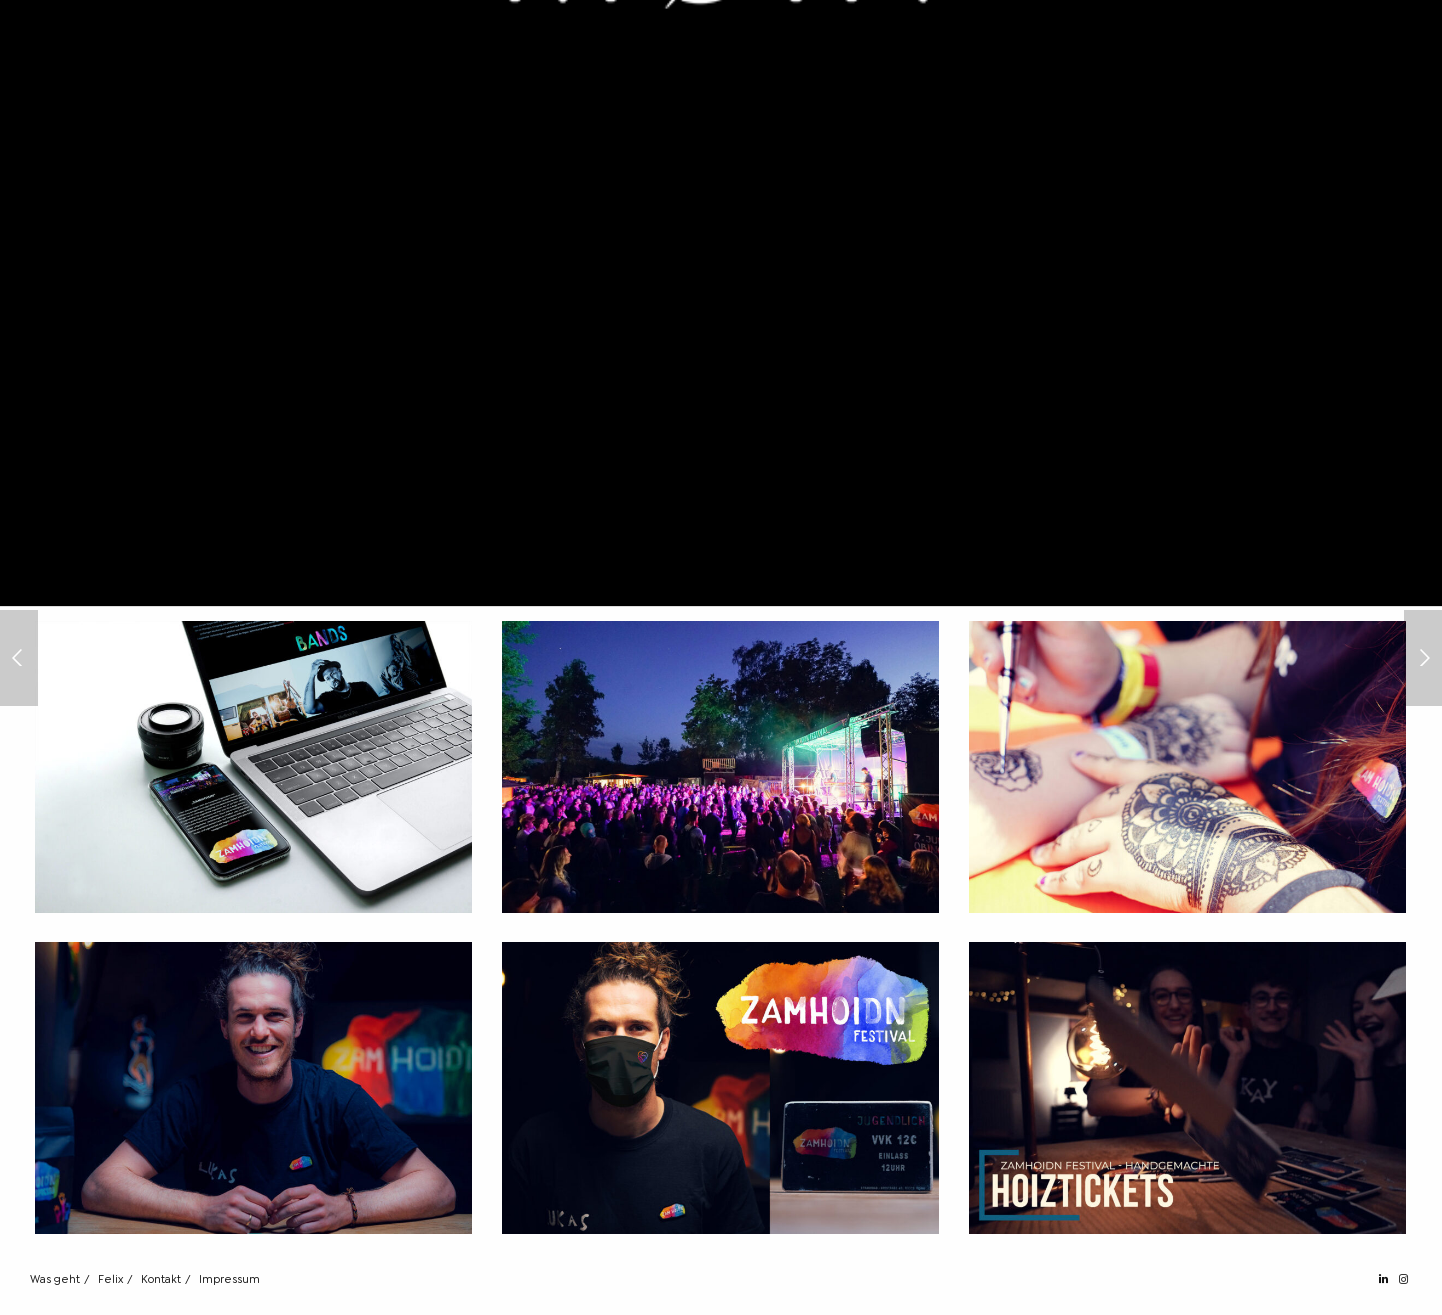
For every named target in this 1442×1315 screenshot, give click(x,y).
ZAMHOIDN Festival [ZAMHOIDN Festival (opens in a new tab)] (473, 501)
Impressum (229, 1279)
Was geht (55, 1279)
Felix (110, 1279)
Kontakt (161, 1279)
